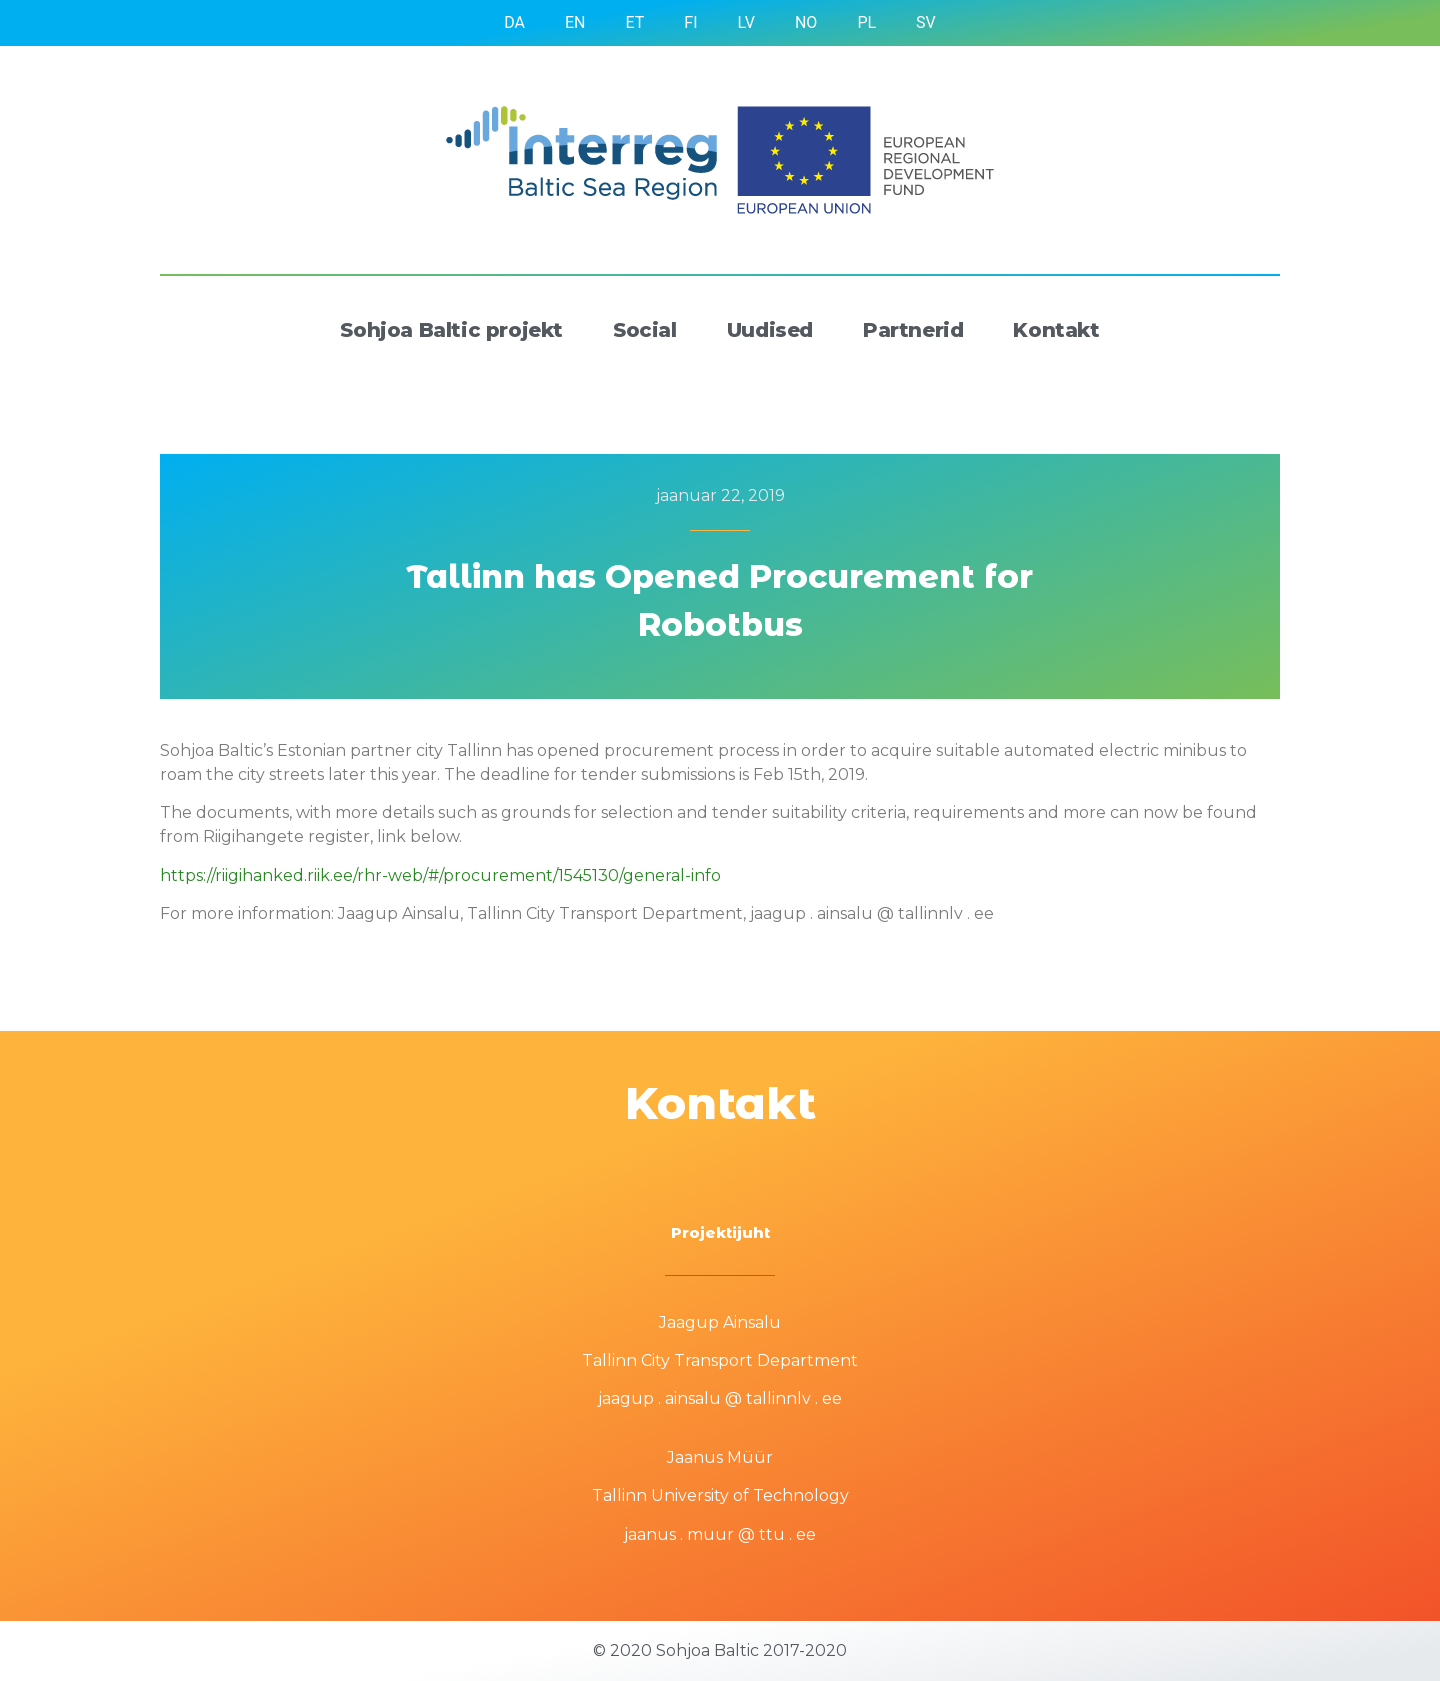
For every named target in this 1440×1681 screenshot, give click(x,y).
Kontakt (1056, 330)
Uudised (770, 330)
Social (645, 330)
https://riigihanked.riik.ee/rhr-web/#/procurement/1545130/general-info (440, 875)
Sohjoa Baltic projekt (451, 330)
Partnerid (913, 330)
